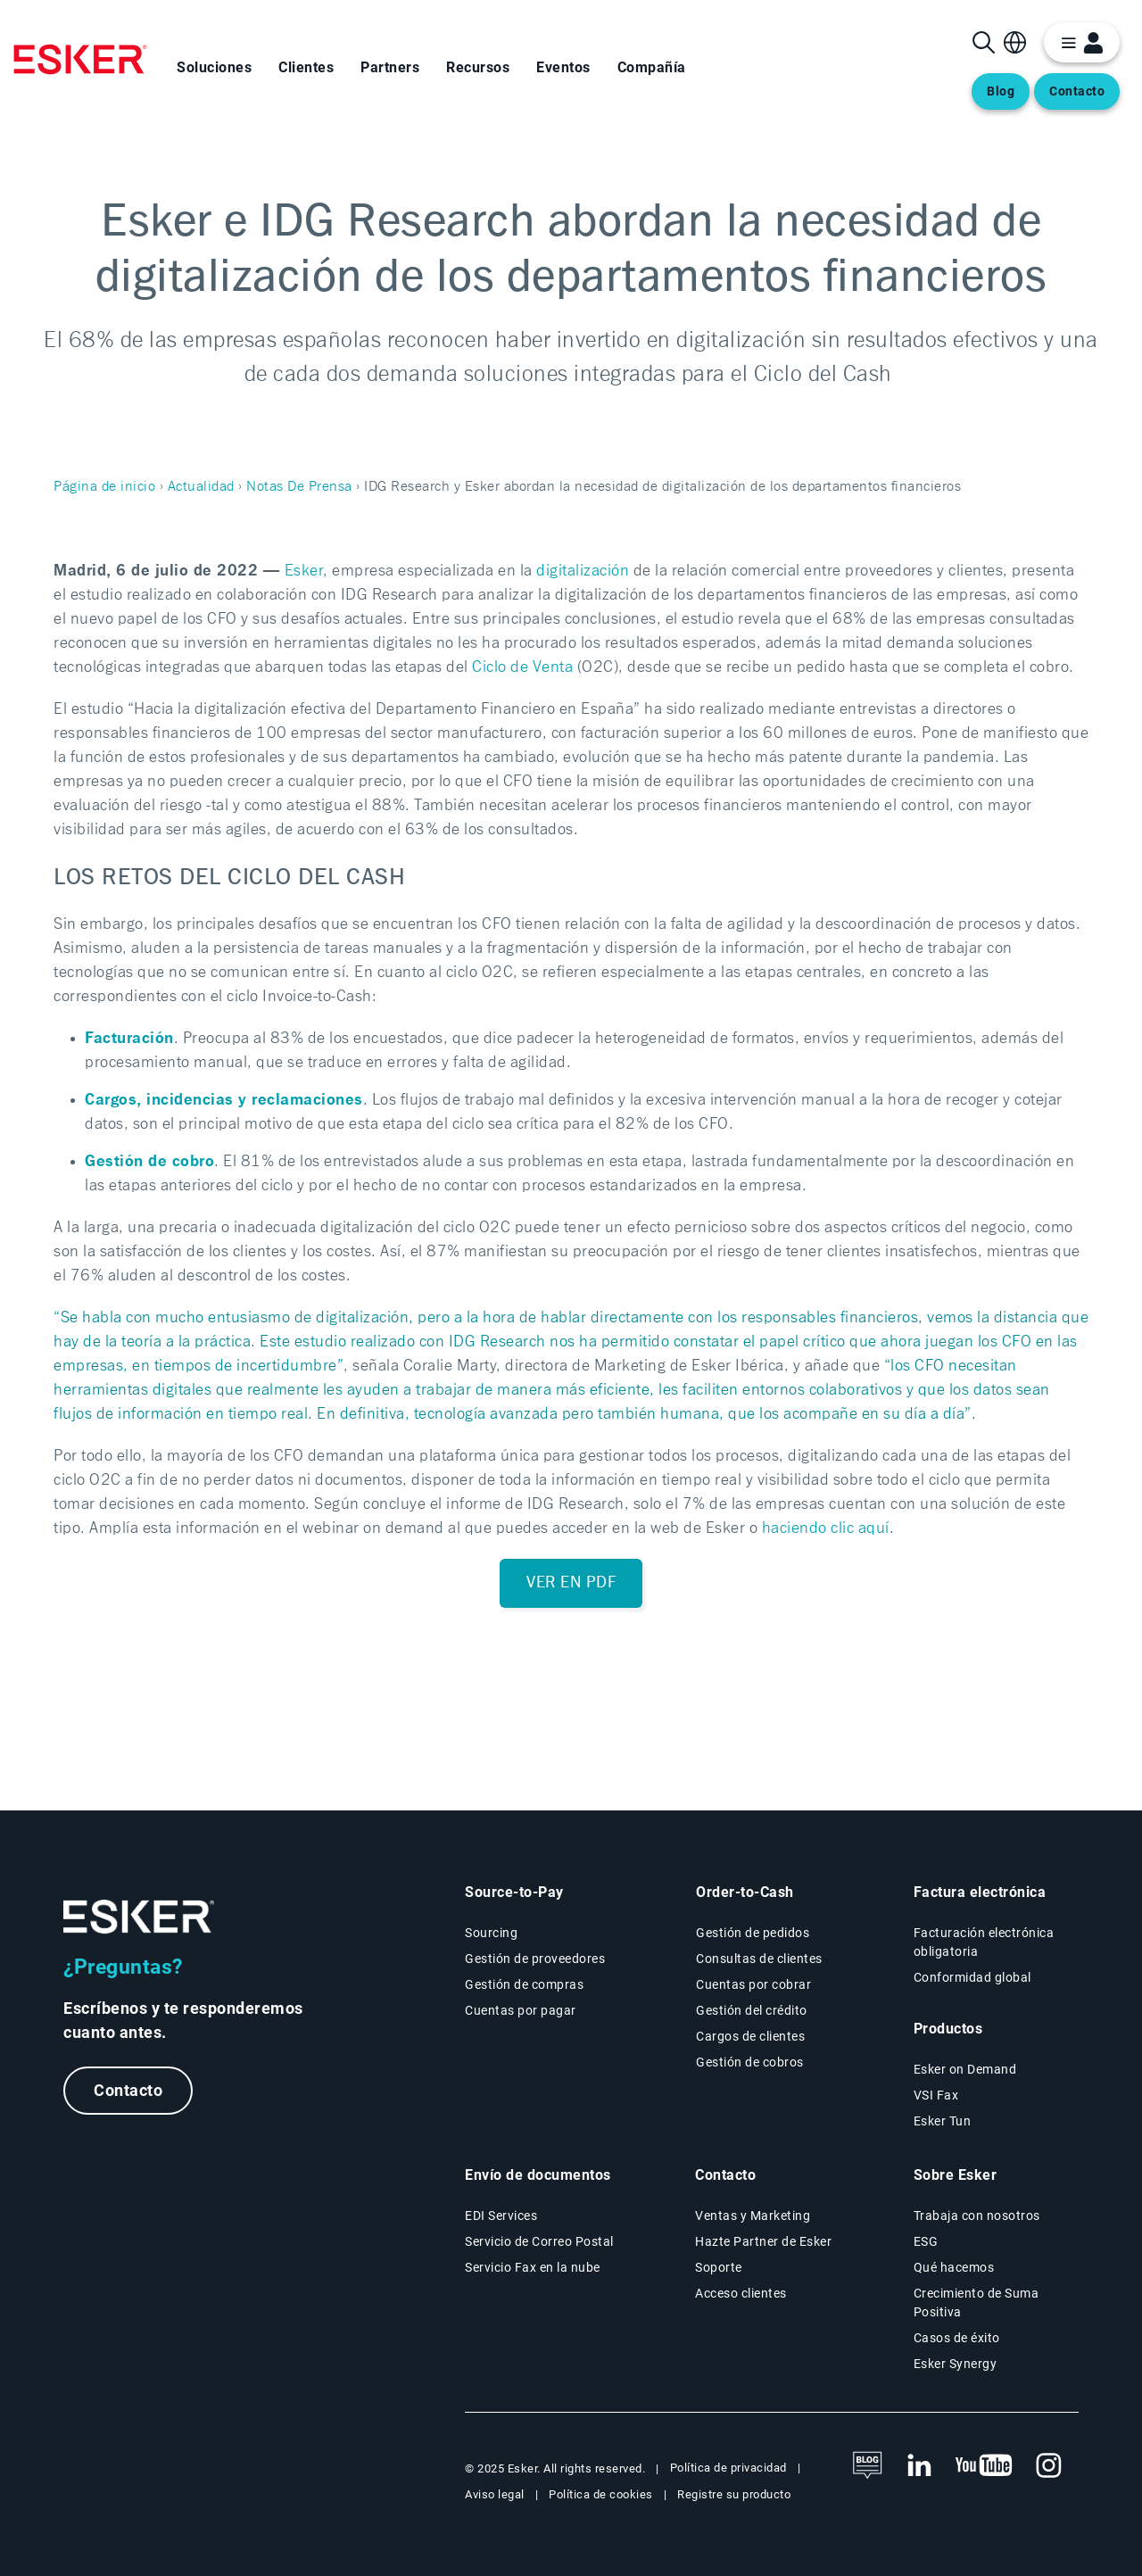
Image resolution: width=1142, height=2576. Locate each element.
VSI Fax (936, 2095)
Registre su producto (733, 2494)
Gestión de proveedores (535, 1958)
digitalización (582, 571)
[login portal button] (1082, 42)
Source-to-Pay (514, 1892)
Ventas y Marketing (752, 2215)
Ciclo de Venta (522, 667)
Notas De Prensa (299, 486)
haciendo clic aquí (826, 1528)
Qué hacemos (954, 2267)
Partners (389, 67)
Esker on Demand (965, 2069)
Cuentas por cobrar (753, 1984)
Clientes (306, 67)
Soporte (718, 2267)
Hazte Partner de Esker (763, 2241)
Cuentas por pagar (520, 2010)
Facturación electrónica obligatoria (984, 1942)
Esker (304, 571)
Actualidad (201, 486)
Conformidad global (972, 1977)
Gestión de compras (524, 1984)
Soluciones (214, 67)
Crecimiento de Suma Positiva (976, 2302)
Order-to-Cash (745, 1892)
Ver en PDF (571, 1583)
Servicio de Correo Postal (539, 2241)
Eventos (563, 67)
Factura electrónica (980, 1892)
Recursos (477, 67)
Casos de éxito (957, 2338)
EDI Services (501, 2215)
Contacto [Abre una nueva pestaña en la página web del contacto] (1077, 91)
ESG (926, 2241)
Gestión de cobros (750, 2062)
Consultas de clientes (759, 1958)
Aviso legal (495, 2494)
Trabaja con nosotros (977, 2215)
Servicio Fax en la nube (532, 2267)
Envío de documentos (538, 2174)
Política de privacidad (728, 2467)
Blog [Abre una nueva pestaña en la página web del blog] (1000, 91)
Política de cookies (601, 2494)
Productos (948, 2028)
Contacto (128, 2090)
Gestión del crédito (751, 2010)
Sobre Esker (955, 2174)
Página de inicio (104, 486)
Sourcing (491, 1933)
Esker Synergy (955, 2364)
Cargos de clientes (750, 2036)
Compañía (651, 67)
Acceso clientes (741, 2293)
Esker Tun (943, 2121)
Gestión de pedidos (752, 1933)
